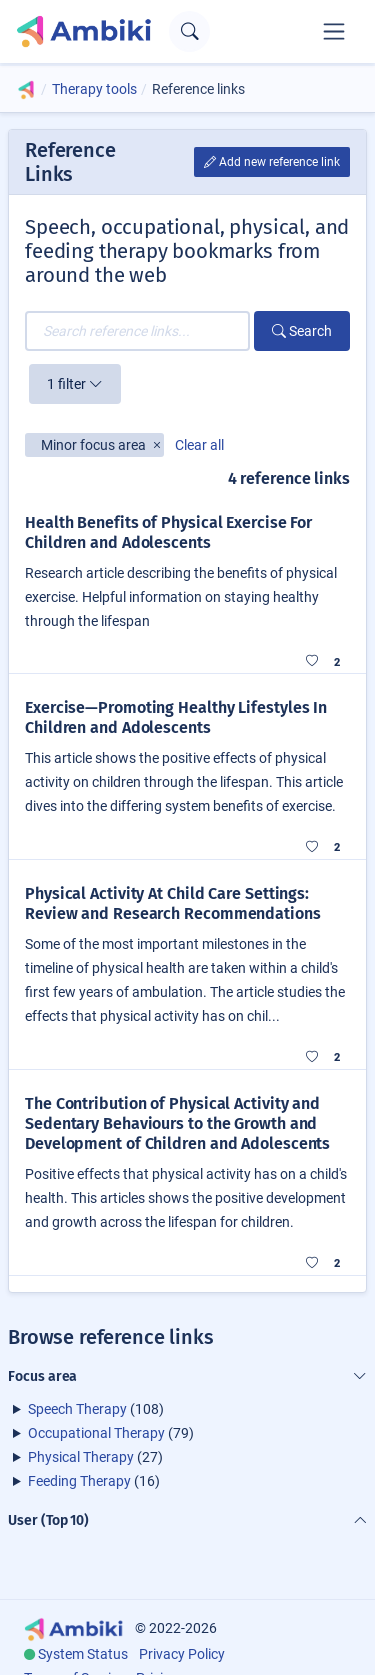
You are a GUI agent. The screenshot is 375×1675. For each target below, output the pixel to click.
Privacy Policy (182, 1654)
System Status (83, 1654)
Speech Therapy (77, 1409)
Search (302, 331)
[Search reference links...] (137, 331)
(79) (111, 1433)
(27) (95, 1457)
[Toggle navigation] (334, 31)
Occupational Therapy (96, 1433)
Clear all (199, 445)
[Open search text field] (189, 31)
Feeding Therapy (79, 1481)
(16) (94, 1481)
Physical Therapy (81, 1457)
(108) (96, 1409)
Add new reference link (272, 162)
